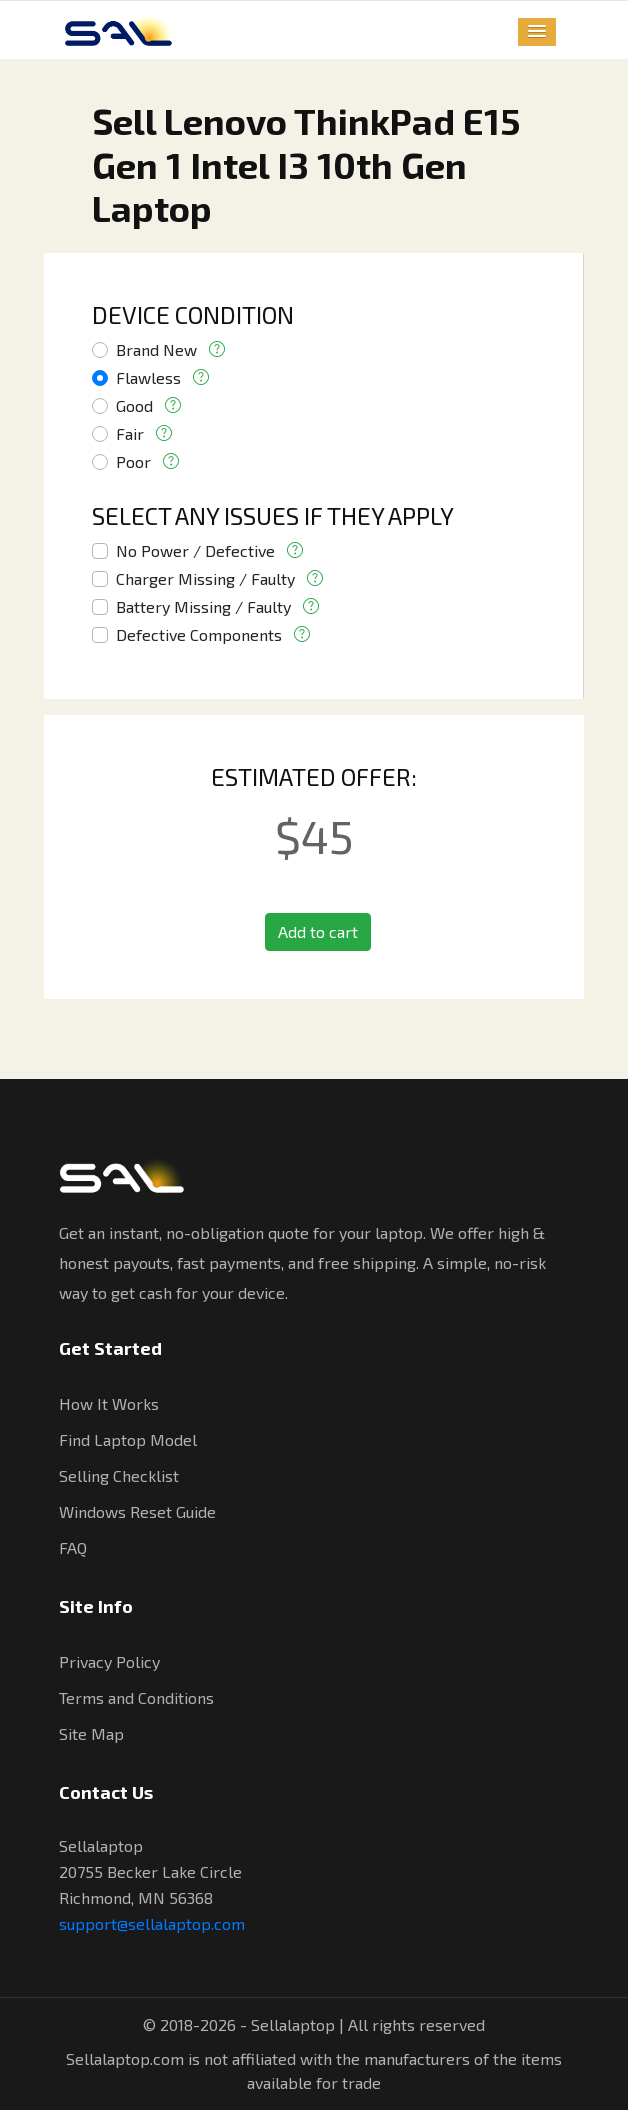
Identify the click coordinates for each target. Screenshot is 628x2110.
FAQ (73, 1547)
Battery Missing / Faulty (203, 606)
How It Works (109, 1403)
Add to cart (318, 931)
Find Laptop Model (128, 1439)
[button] (537, 32)
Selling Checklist (119, 1475)
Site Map (91, 1733)
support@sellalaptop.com (152, 1923)
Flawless (148, 377)
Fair (130, 433)
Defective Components (199, 634)
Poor (133, 461)
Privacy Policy (109, 1661)
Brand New (156, 349)
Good (134, 405)
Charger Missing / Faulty (205, 578)
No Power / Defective (195, 550)
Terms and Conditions (136, 1697)
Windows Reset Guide (137, 1511)
